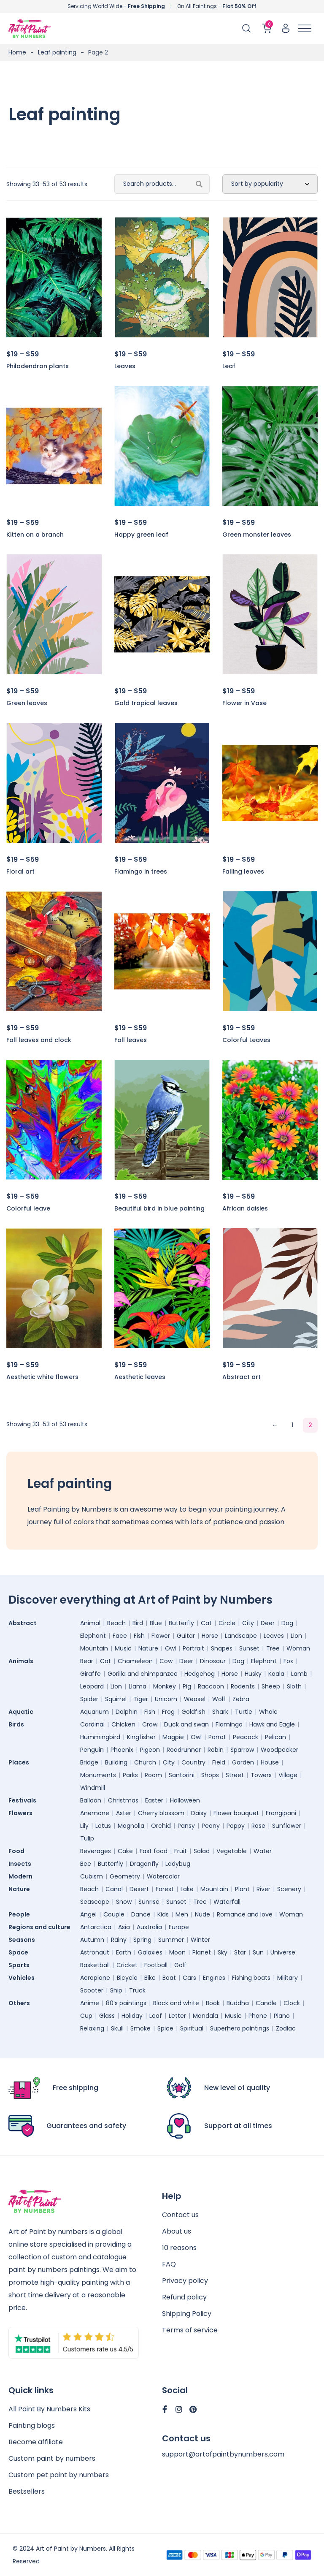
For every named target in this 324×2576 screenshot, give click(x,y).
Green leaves (26, 703)
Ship (116, 1990)
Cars (189, 1977)
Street (235, 1775)
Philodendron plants (37, 366)
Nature (148, 1648)
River (263, 1889)
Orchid (161, 1825)
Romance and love (245, 1914)
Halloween (185, 1800)
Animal (90, 1623)
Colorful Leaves (246, 1040)
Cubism (91, 1876)
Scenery (289, 1889)
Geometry (125, 1876)
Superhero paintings (239, 2028)
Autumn (92, 1939)
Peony (211, 1825)
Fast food (153, 1851)
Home (17, 52)
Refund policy (184, 2297)
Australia (149, 1927)
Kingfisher (141, 1737)
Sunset (249, 1648)
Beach (116, 1623)
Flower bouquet (236, 1813)
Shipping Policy (186, 2313)
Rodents (243, 1686)
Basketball (95, 1965)
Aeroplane (95, 1977)
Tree (273, 1648)
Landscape (241, 1635)
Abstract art (241, 1377)
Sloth (294, 1686)
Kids (163, 1914)
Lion (296, 1635)
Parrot (217, 1737)
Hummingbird (100, 1737)
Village (287, 1775)
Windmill (92, 1787)
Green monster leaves (256, 534)
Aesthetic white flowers (42, 1377)
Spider (89, 1699)
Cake (125, 1851)
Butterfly (181, 1623)
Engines (214, 1977)
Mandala (205, 2015)
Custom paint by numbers (51, 2458)
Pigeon (150, 1749)
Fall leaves (130, 1040)
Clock (292, 2003)
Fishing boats (251, 1977)
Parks (130, 1775)
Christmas (123, 1800)
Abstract (22, 1623)
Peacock (245, 1737)
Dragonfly (144, 1863)
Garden (243, 1762)
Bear (86, 1661)
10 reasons (179, 2248)
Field (218, 1762)
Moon (177, 1952)
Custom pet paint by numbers (58, 2475)
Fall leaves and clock (38, 1040)
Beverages (95, 1851)
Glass (107, 2015)
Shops (210, 1775)
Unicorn (166, 1699)
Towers (261, 1775)
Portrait (193, 1648)
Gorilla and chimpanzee (143, 1673)
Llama (137, 1686)
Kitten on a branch (35, 534)
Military (287, 1977)
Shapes (221, 1648)
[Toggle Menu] (304, 28)
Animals (20, 1661)
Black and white (176, 2003)
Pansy (186, 1825)
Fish (139, 1635)
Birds (16, 1724)
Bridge (89, 1762)
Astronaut (94, 1952)
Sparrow (242, 1749)
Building (116, 1762)
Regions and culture (39, 1927)
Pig (187, 1686)
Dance (141, 1914)
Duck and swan (186, 1724)
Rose (258, 1825)
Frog (168, 1711)
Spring (142, 1939)
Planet (201, 1952)
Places (18, 1762)
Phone (257, 2015)
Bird (137, 1623)
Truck (137, 1990)
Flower (160, 1635)
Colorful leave (28, 1208)
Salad (202, 1851)
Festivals (22, 1800)
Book (213, 2003)
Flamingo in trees (140, 871)
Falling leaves (243, 871)
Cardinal (92, 1724)
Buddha (238, 2003)
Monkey (164, 1686)
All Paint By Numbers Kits (49, 2409)
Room (153, 1775)
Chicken (123, 1724)
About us (176, 2231)
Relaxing (92, 2028)
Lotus (103, 1825)
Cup (86, 2015)
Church (145, 1762)
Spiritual (191, 2028)
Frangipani (281, 1813)
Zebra (240, 1699)
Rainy (119, 1939)
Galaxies (150, 1952)
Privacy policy (185, 2281)
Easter (154, 1800)
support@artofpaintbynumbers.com (223, 2454)
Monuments (98, 1775)
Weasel (194, 1699)
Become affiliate (35, 2442)
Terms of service (190, 2330)
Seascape (94, 1901)
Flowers (20, 1813)
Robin (216, 1749)
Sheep (271, 1686)
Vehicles (21, 1977)
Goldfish (193, 1711)
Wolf (219, 1699)
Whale (268, 1711)
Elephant (93, 1635)
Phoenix (122, 1749)
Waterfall (226, 1901)
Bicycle (127, 1977)
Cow (166, 1661)
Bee (85, 1863)
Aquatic (20, 1711)
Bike (150, 1977)
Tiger (140, 1699)
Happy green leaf (141, 534)
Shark (220, 1711)
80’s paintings (126, 2003)
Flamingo (229, 1724)
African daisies (245, 1208)
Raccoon (211, 1686)
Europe (179, 1927)
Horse (210, 1635)
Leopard (92, 1686)
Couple (113, 1914)
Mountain (94, 1648)
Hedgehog (199, 1673)
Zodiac (286, 2028)
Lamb (299, 1673)
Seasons (21, 1939)
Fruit (180, 1851)
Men (182, 1914)
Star (240, 1952)
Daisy (199, 1813)
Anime (89, 2003)
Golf (180, 1965)
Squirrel (116, 1699)
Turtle (243, 1711)
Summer (171, 1939)
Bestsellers (26, 2491)
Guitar (186, 1635)
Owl (170, 1648)
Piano (282, 2015)
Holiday (132, 2015)
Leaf (228, 366)
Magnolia (131, 1825)
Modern (20, 1876)
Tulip (87, 1838)
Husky (253, 1673)
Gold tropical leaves (146, 703)
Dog (287, 1623)
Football (155, 1965)
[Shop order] (270, 184)
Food (16, 1851)
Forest (165, 1889)
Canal (114, 1889)
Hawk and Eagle (272, 1724)
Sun (258, 1952)
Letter (177, 2015)
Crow (149, 1724)
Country (193, 1762)
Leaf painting (57, 52)
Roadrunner (184, 1749)
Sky (222, 1952)
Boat (169, 1977)
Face (120, 1635)
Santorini (181, 1775)
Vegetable (231, 1851)
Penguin (92, 1749)
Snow (124, 1901)
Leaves (124, 366)
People (19, 1914)
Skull (117, 2028)
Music (123, 1648)
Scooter (91, 1990)
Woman (298, 1648)
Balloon (90, 1800)
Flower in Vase (244, 703)
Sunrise (148, 1901)
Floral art (20, 871)
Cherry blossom (161, 1813)
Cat (206, 1623)
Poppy (236, 1825)
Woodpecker (279, 1749)
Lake (187, 1889)
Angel (88, 1914)
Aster (123, 1813)
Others (19, 2003)
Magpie (173, 1737)
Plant (242, 1889)
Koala (276, 1673)
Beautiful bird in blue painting (159, 1208)
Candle (266, 2003)
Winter (200, 1939)
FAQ (169, 2264)
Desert (139, 1889)
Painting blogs (31, 2425)
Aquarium (94, 1711)
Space (18, 1952)
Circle (227, 1623)
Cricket (127, 1965)
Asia (124, 1927)
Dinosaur (213, 1661)
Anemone (94, 1813)
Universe (282, 1952)
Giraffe (90, 1673)
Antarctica (95, 1927)
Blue (156, 1623)
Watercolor (163, 1876)
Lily (84, 1825)
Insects (19, 1863)
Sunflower (286, 1825)
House (270, 1762)
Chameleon (135, 1661)
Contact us (180, 2215)
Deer (268, 1623)
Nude (202, 1914)
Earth (123, 1952)
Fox (288, 1661)
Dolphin (127, 1711)
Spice (165, 2028)
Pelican (275, 1737)
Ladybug (177, 1863)
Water (263, 1851)
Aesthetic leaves (139, 1377)
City (248, 1623)
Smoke (140, 2028)
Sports (19, 1965)
